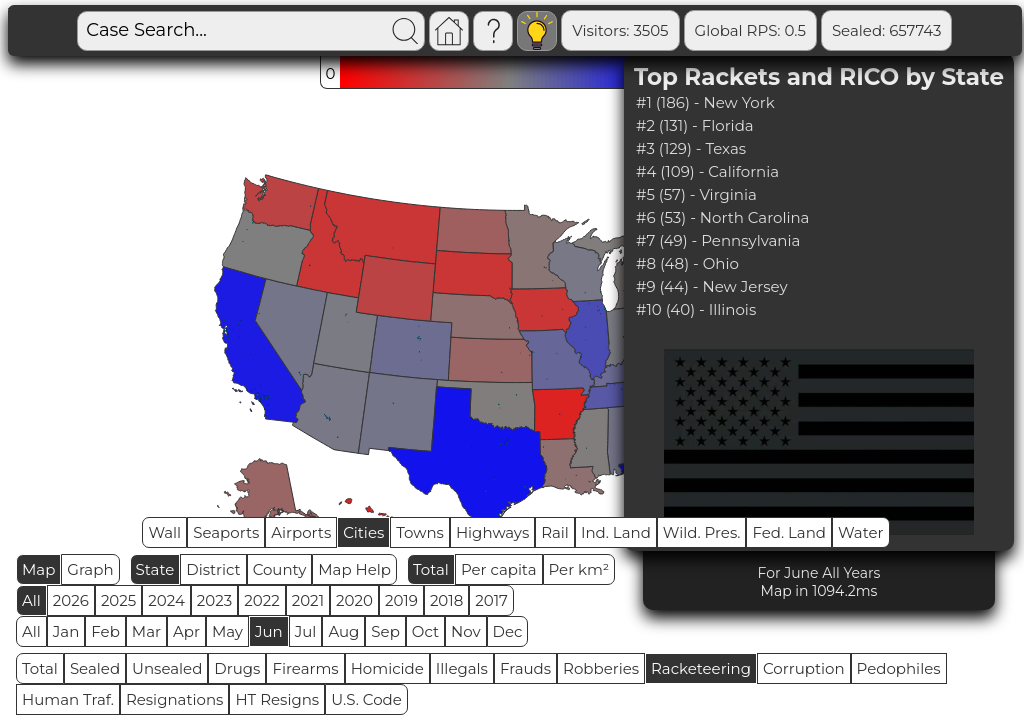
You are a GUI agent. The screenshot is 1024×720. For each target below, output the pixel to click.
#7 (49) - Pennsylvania (718, 240)
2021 (308, 600)
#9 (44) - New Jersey (712, 286)
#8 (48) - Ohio (687, 263)
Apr (186, 631)
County (280, 569)
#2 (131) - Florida (695, 125)
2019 (401, 600)
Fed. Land (789, 532)
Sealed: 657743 (887, 30)
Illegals (462, 668)
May (227, 631)
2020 (354, 600)
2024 (166, 600)
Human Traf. (68, 699)
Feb (105, 631)
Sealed (95, 668)
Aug (343, 631)
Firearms (305, 668)
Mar (146, 631)
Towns (420, 532)
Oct (425, 631)
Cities (363, 532)
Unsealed (167, 668)
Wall (164, 532)
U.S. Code (366, 699)
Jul (306, 631)
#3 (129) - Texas (691, 148)
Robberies (601, 668)
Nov (466, 631)
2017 (491, 600)
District (213, 569)
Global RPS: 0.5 (750, 30)
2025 (118, 600)
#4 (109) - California (707, 171)
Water (861, 532)
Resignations (175, 699)
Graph (90, 569)
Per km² (579, 569)
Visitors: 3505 (620, 30)
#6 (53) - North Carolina (723, 217)
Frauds (525, 668)
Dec (508, 631)
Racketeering (701, 668)
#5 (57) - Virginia (696, 194)
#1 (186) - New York (705, 102)
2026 (71, 600)
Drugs (237, 668)
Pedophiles (899, 668)
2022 (261, 600)
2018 (446, 600)
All (31, 600)
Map (38, 569)
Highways (492, 532)
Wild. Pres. (702, 532)
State (155, 569)
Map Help (354, 569)
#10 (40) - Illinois (696, 309)
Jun (269, 631)
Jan (66, 631)
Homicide (387, 668)
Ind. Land (616, 532)
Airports (301, 532)
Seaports (226, 532)
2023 (214, 600)
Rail (555, 532)
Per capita (499, 569)
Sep (385, 631)
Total (431, 569)
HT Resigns (277, 699)
